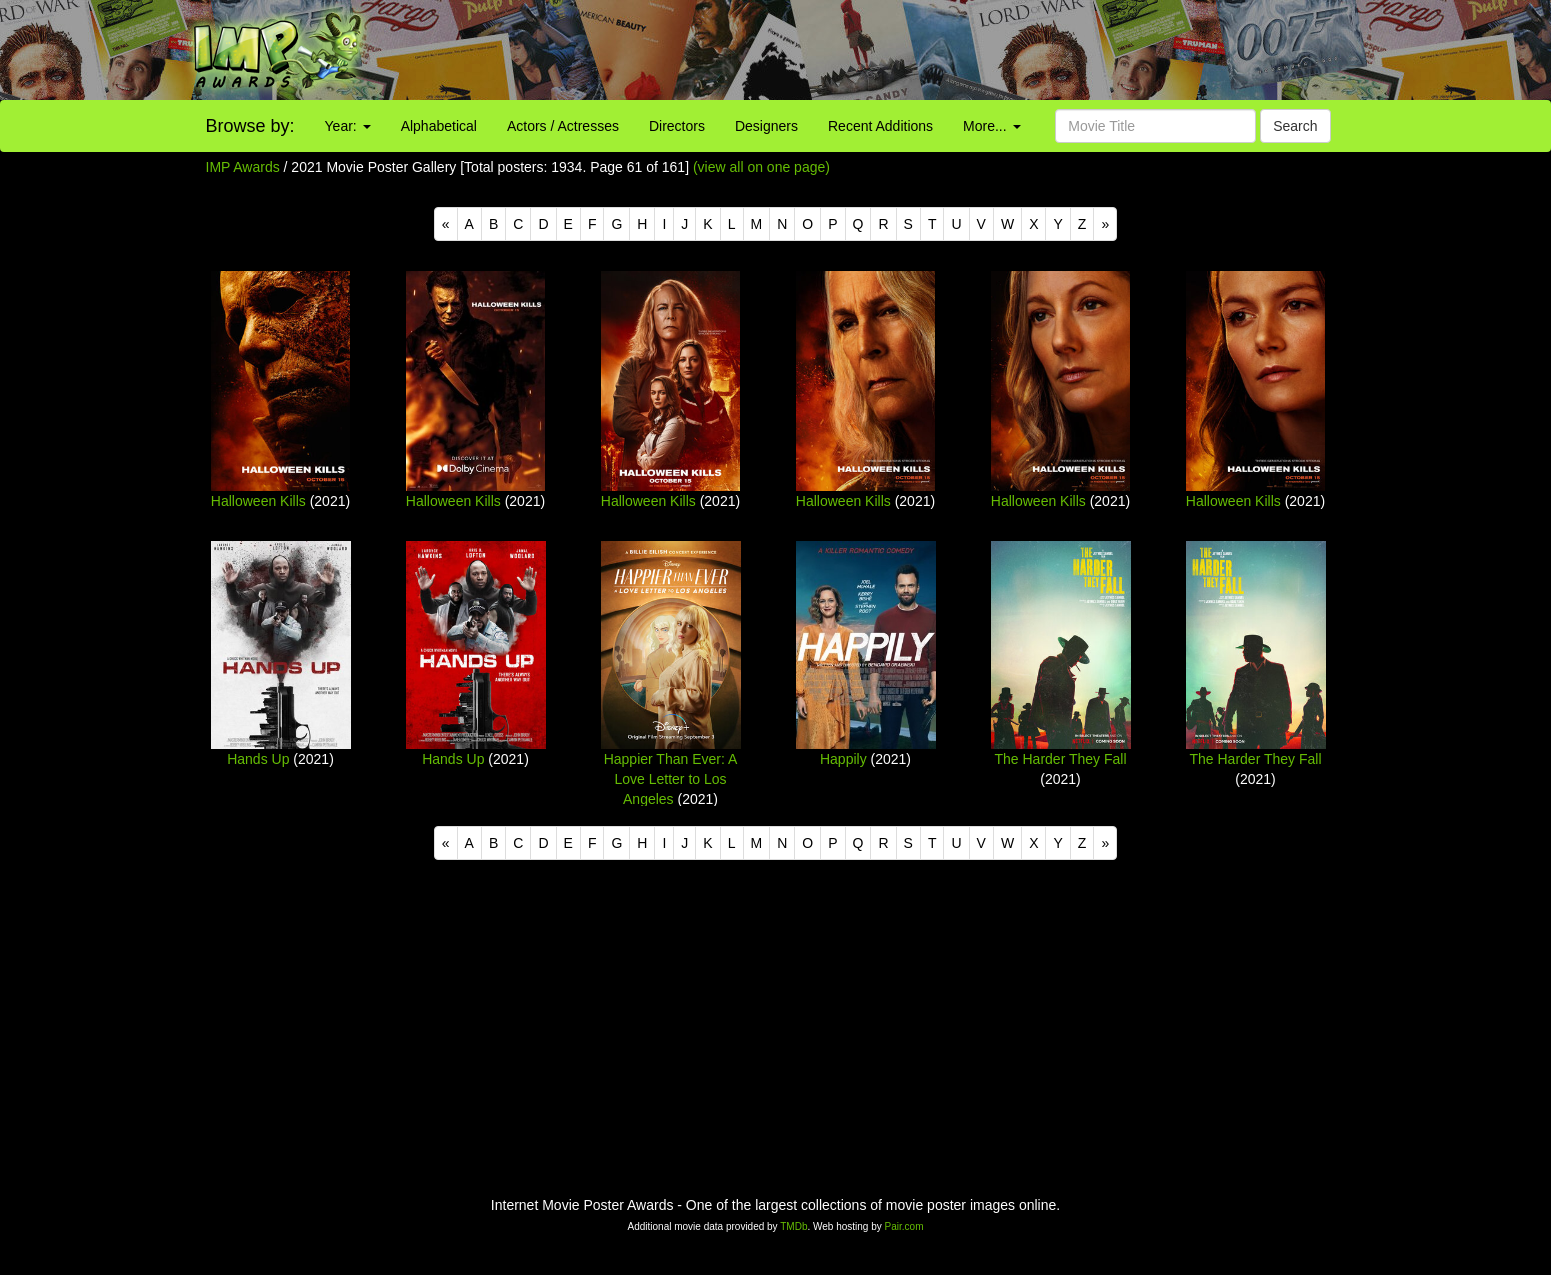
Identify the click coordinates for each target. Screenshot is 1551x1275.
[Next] (1105, 224)
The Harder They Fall (1060, 759)
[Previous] (446, 224)
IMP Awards (243, 167)
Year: (348, 126)
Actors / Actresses (563, 126)
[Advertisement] (969, 50)
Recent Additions (880, 126)
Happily (843, 759)
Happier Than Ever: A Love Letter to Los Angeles (671, 779)
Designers (766, 126)
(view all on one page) (761, 167)
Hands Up (258, 759)
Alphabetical (439, 126)
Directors (677, 126)
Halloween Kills (258, 501)
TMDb (793, 1226)
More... (991, 126)
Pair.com (904, 1226)
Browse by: (250, 126)
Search (1295, 126)
